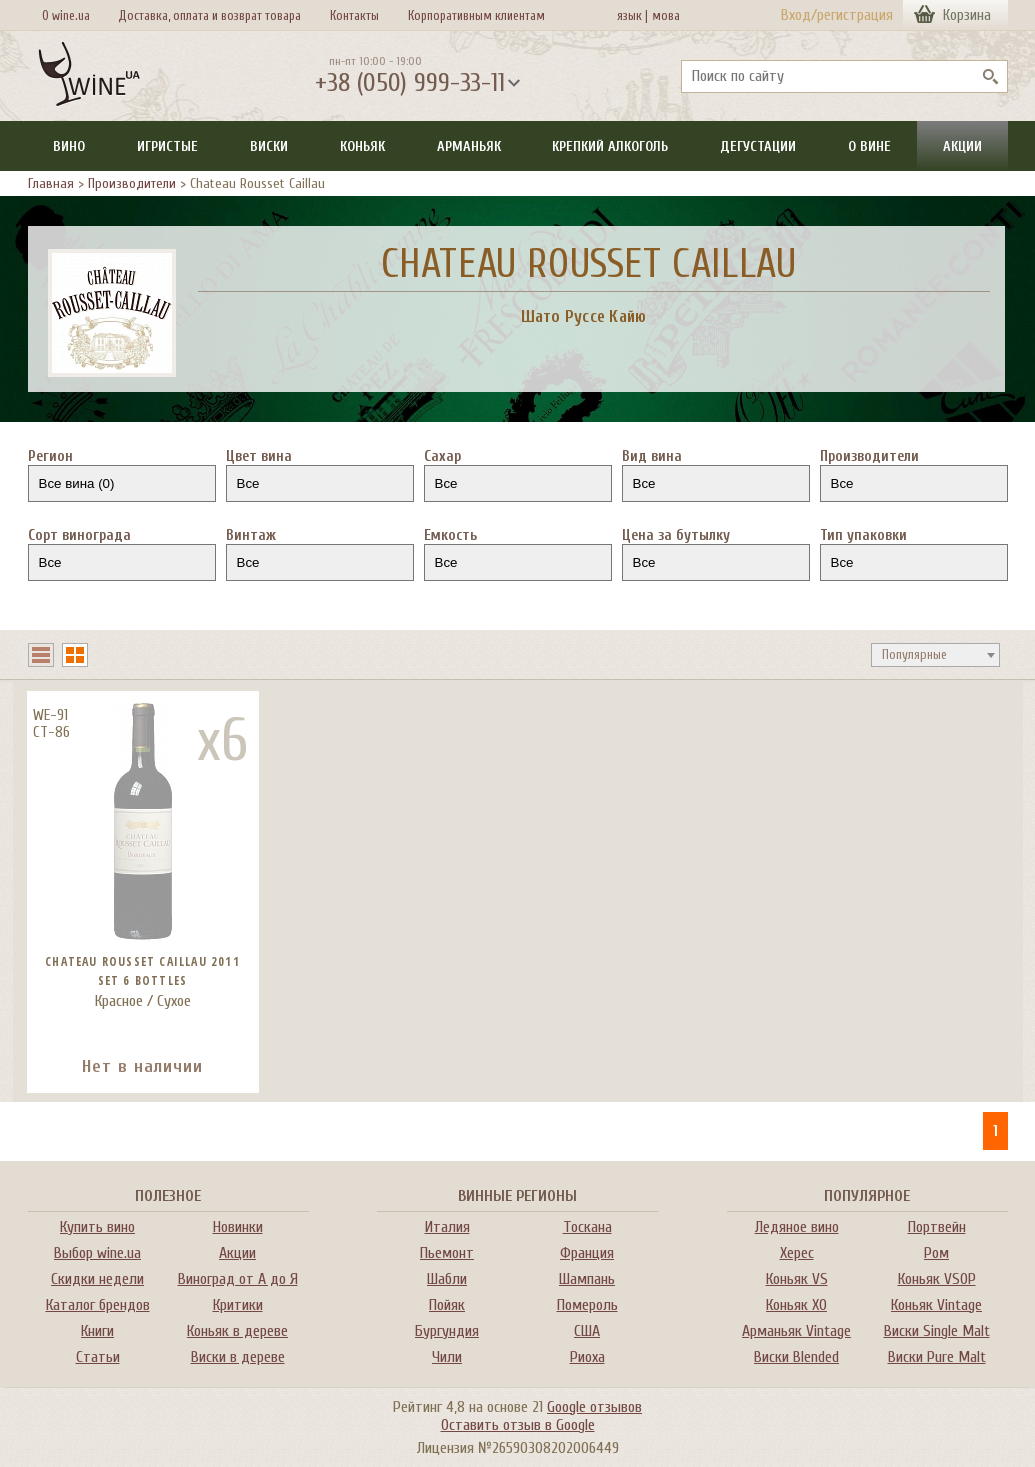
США (587, 1331)
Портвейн (937, 1227)
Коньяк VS (797, 1279)
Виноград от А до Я (238, 1279)
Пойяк (447, 1305)
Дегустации (758, 146)
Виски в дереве (238, 1357)
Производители (132, 183)
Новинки (238, 1227)
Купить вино (97, 1227)
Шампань (587, 1279)
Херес (797, 1253)
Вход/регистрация (837, 15)
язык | (632, 15)
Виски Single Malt (937, 1331)
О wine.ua (66, 15)
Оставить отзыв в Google (518, 1425)
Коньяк (362, 146)
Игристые (167, 146)
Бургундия (447, 1331)
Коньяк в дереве (237, 1331)
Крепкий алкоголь (610, 146)
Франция (587, 1253)
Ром (936, 1253)
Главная (51, 183)
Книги (97, 1331)
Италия (447, 1227)
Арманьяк (469, 146)
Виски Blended (796, 1357)
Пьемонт (447, 1253)
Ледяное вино (797, 1227)
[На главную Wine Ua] (89, 76)
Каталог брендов (98, 1305)
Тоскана (587, 1227)
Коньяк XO (796, 1305)
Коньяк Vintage (936, 1305)
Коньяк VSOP (937, 1279)
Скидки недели (97, 1279)
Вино (69, 146)
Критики (238, 1305)
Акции (962, 146)
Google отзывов (594, 1407)
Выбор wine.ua (97, 1253)
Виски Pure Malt (937, 1357)
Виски (269, 146)
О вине (869, 146)
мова (663, 15)
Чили (447, 1357)
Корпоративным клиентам (476, 15)
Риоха (587, 1357)
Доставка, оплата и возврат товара (209, 15)
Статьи (98, 1357)
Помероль (587, 1305)
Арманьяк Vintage (796, 1331)
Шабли (447, 1279)
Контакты (354, 15)
